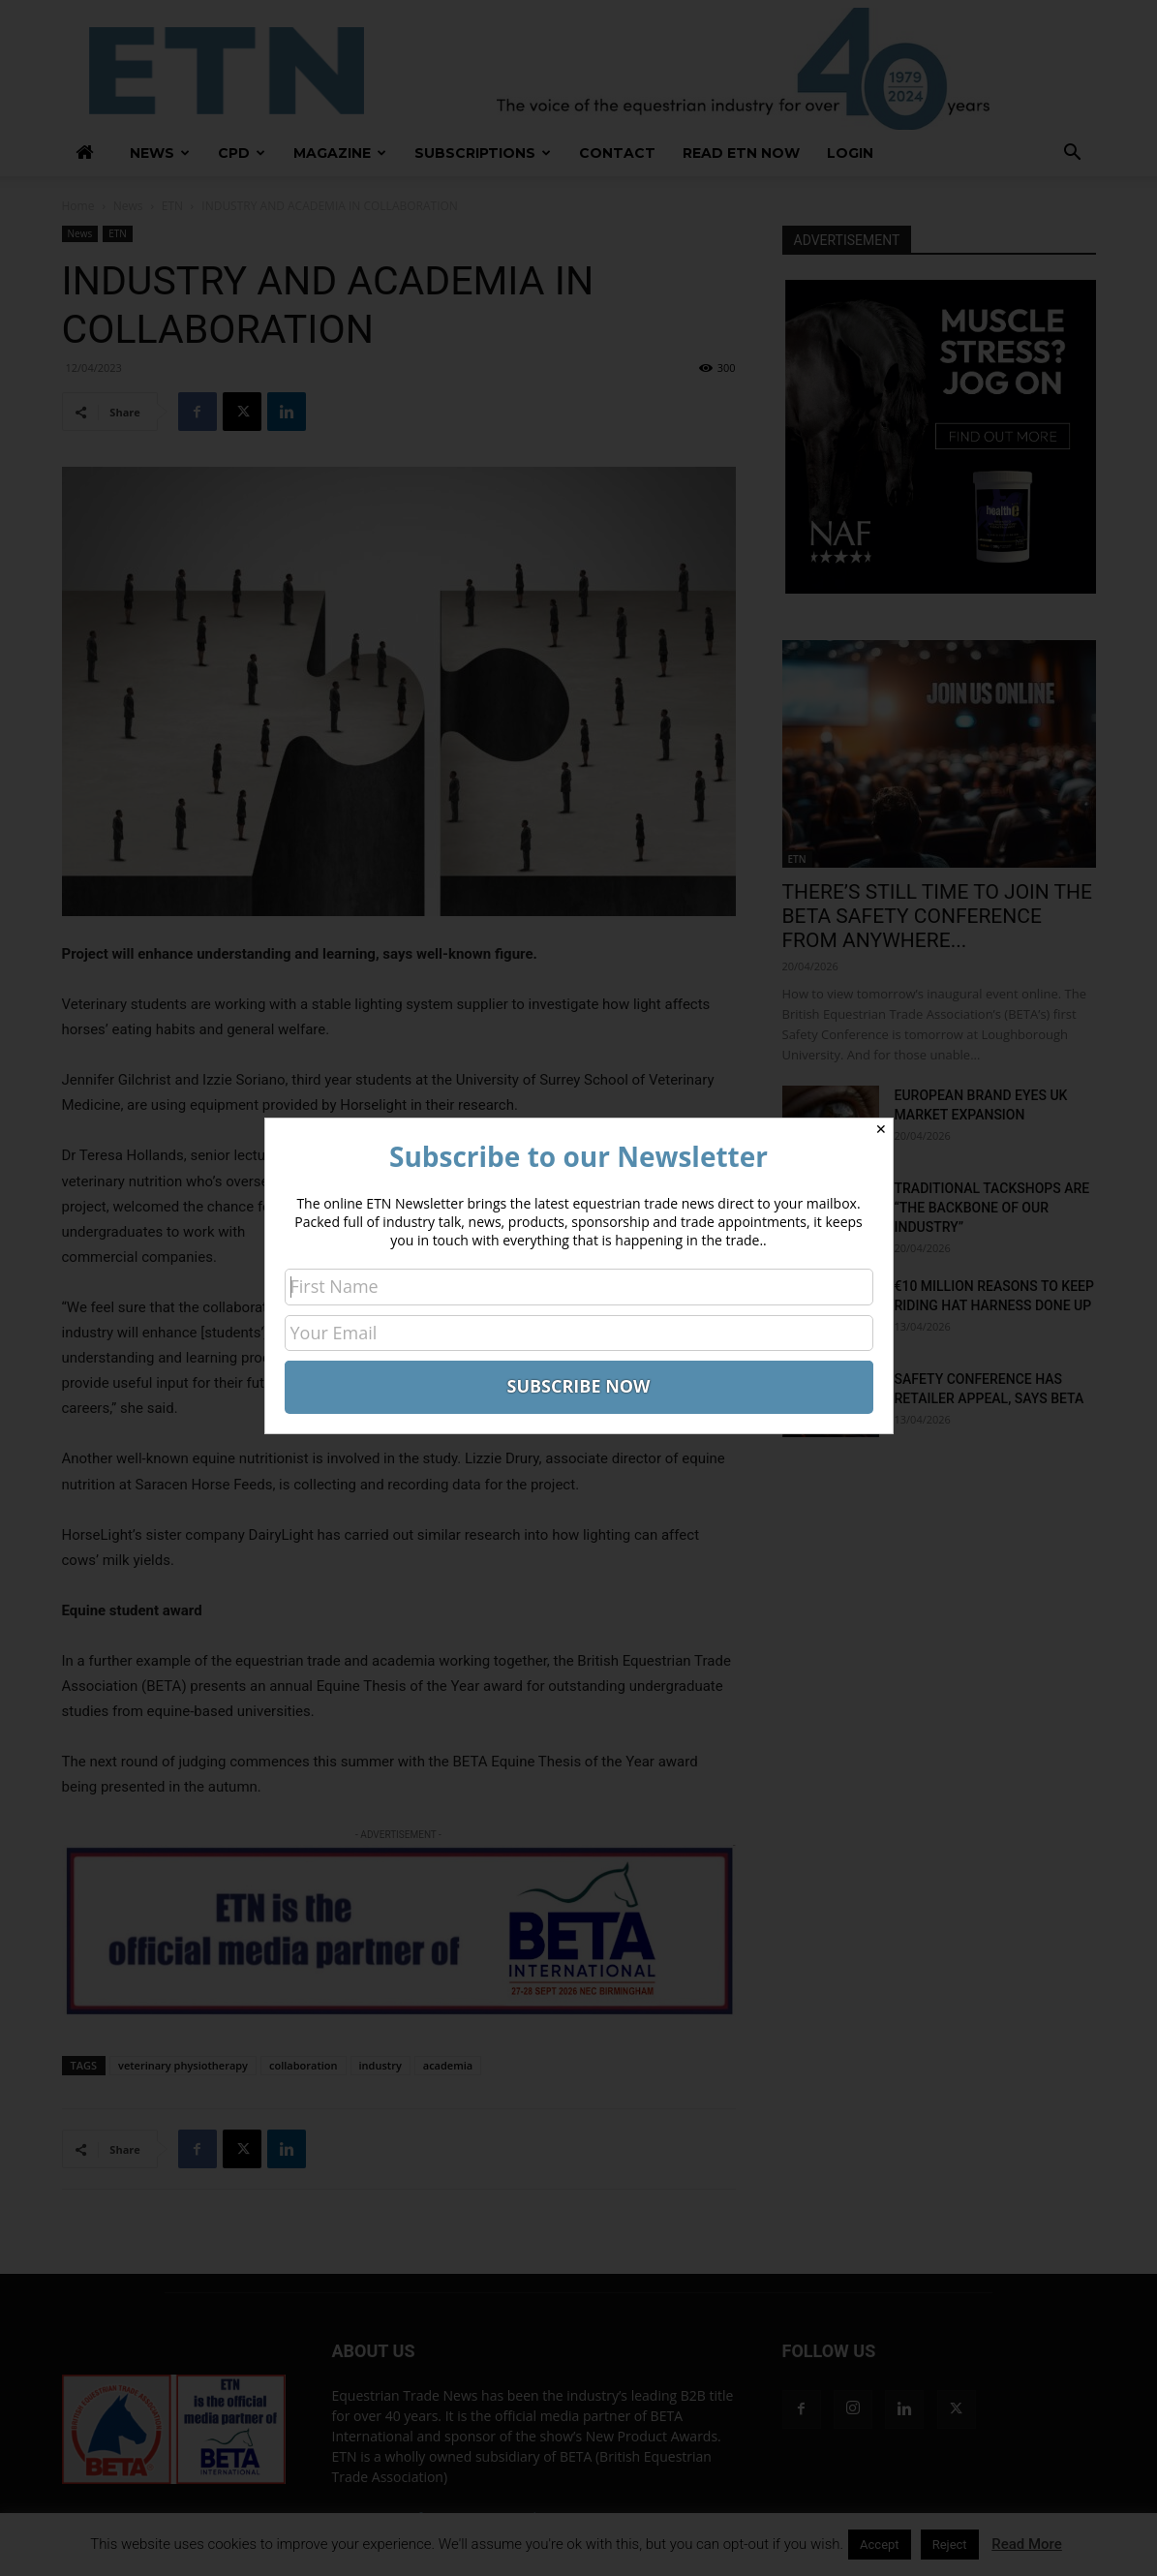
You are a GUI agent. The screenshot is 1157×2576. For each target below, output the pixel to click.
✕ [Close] (881, 1129)
